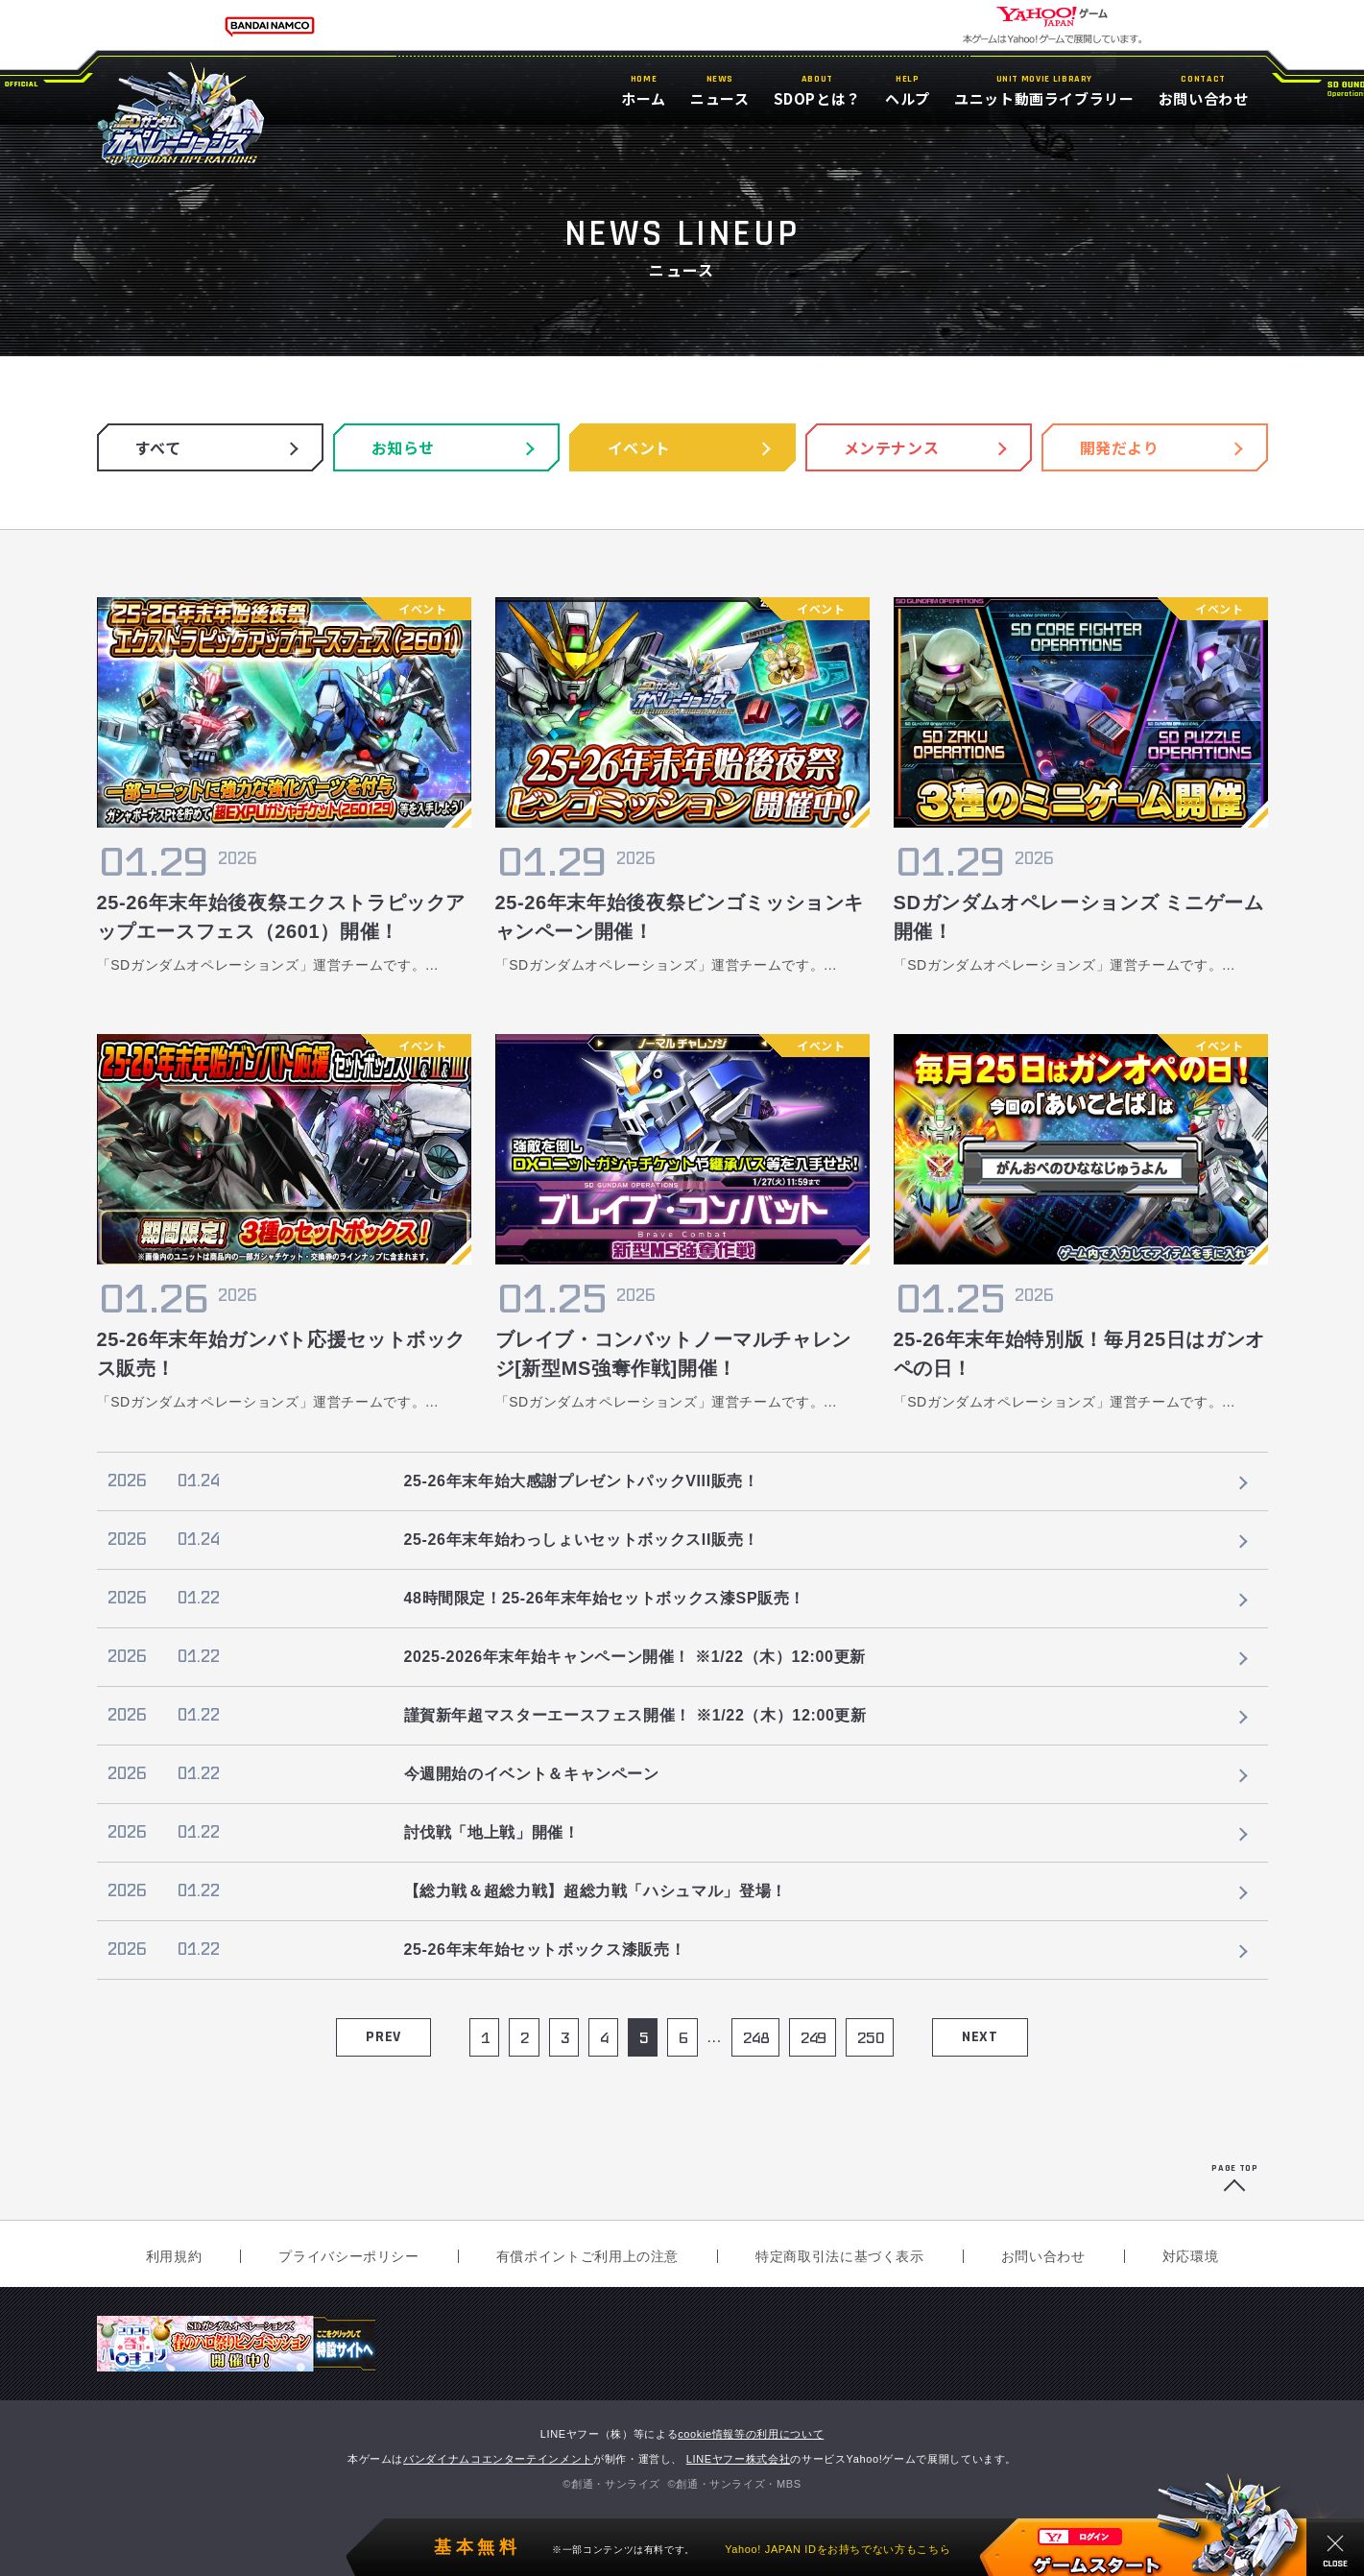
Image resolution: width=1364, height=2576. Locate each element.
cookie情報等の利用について (751, 2434)
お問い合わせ (1043, 2256)
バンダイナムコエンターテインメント (498, 2459)
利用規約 (174, 2256)
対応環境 (1190, 2256)
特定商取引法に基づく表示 (839, 2256)
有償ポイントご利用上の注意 (587, 2256)
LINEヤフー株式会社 (738, 2459)
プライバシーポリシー (348, 2256)
